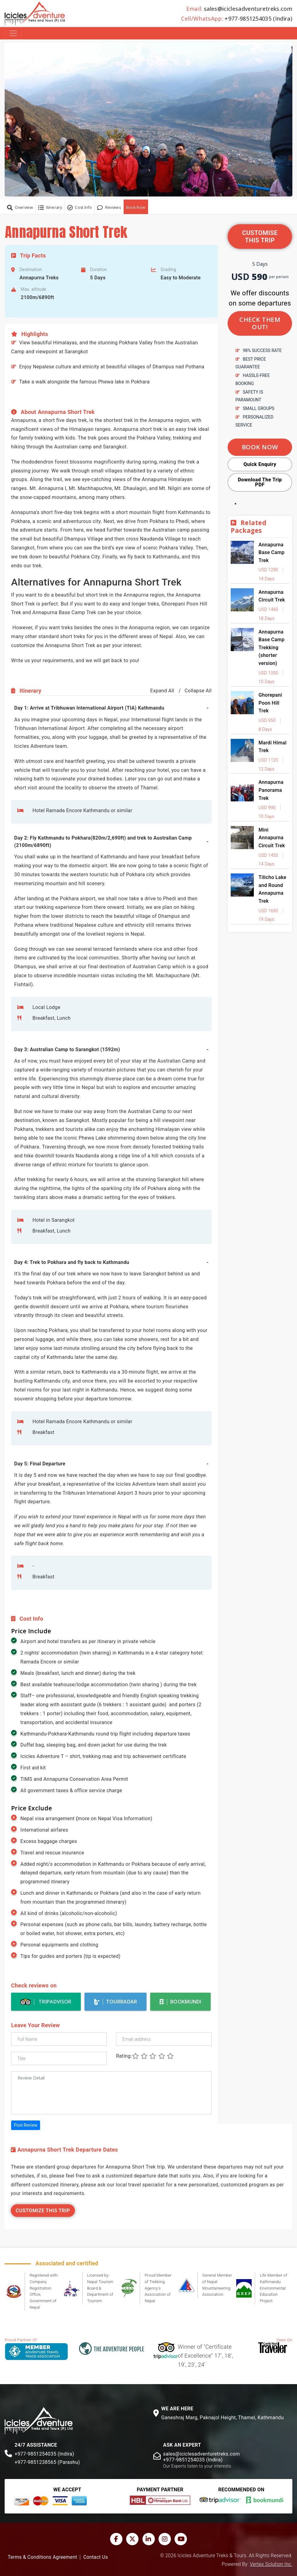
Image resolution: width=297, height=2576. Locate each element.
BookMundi (180, 2001)
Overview (20, 207)
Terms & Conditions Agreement (42, 2557)
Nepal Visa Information (124, 1818)
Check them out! (259, 323)
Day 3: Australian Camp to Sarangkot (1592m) (67, 1049)
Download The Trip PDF (260, 482)
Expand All (162, 691)
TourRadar (115, 2001)
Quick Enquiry (259, 464)
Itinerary (50, 207)
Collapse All (198, 691)
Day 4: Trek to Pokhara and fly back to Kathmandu (71, 1262)
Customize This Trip (43, 2210)
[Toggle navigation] (13, 33)
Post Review (25, 2125)
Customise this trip (260, 236)
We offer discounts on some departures (260, 298)
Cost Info (79, 207)
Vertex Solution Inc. (271, 2564)
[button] (148, 119)
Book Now (136, 207)
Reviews (109, 207)
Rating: (124, 2056)
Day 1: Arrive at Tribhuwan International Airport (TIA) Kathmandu (89, 708)
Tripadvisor (46, 2001)
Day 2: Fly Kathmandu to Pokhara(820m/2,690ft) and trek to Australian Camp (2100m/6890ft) (103, 841)
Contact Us (95, 2557)
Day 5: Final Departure (39, 1464)
